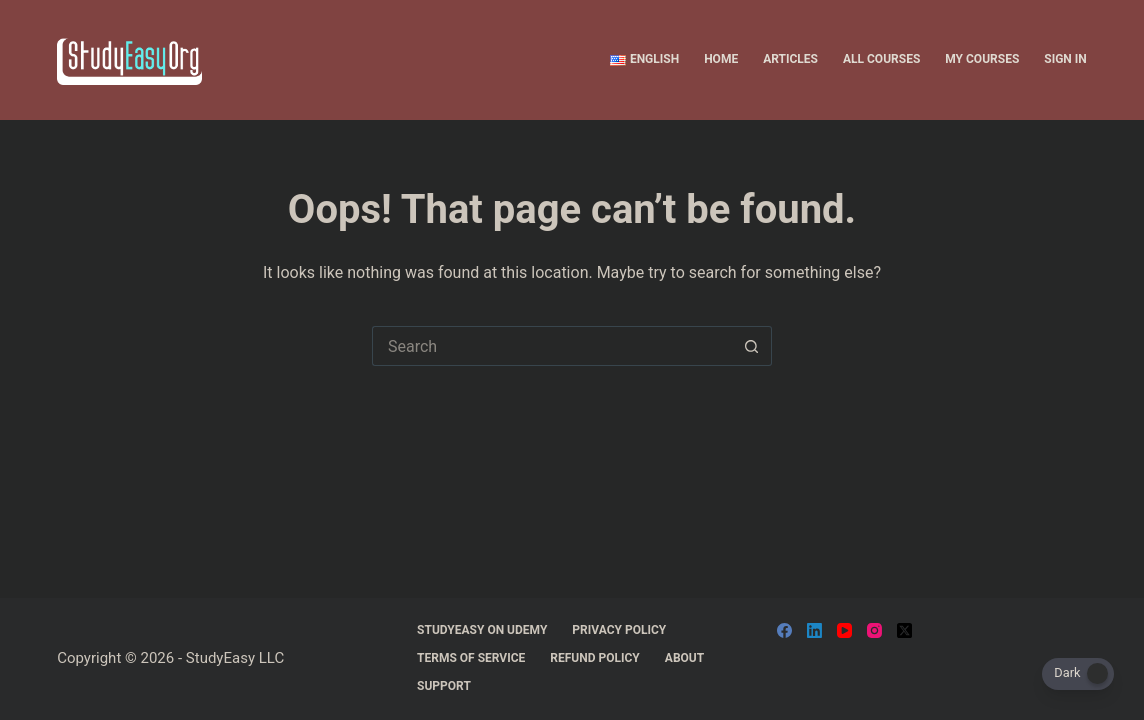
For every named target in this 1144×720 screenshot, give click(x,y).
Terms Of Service (471, 658)
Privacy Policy (619, 630)
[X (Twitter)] (904, 630)
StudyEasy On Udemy (482, 630)
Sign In (1065, 59)
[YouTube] (844, 630)
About (684, 658)
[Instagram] (874, 630)
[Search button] (752, 346)
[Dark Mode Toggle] (1078, 674)
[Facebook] (784, 630)
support (444, 686)
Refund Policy (594, 658)
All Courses (881, 59)
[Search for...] (552, 346)
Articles (790, 59)
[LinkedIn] (814, 630)
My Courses (982, 59)
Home (721, 59)
